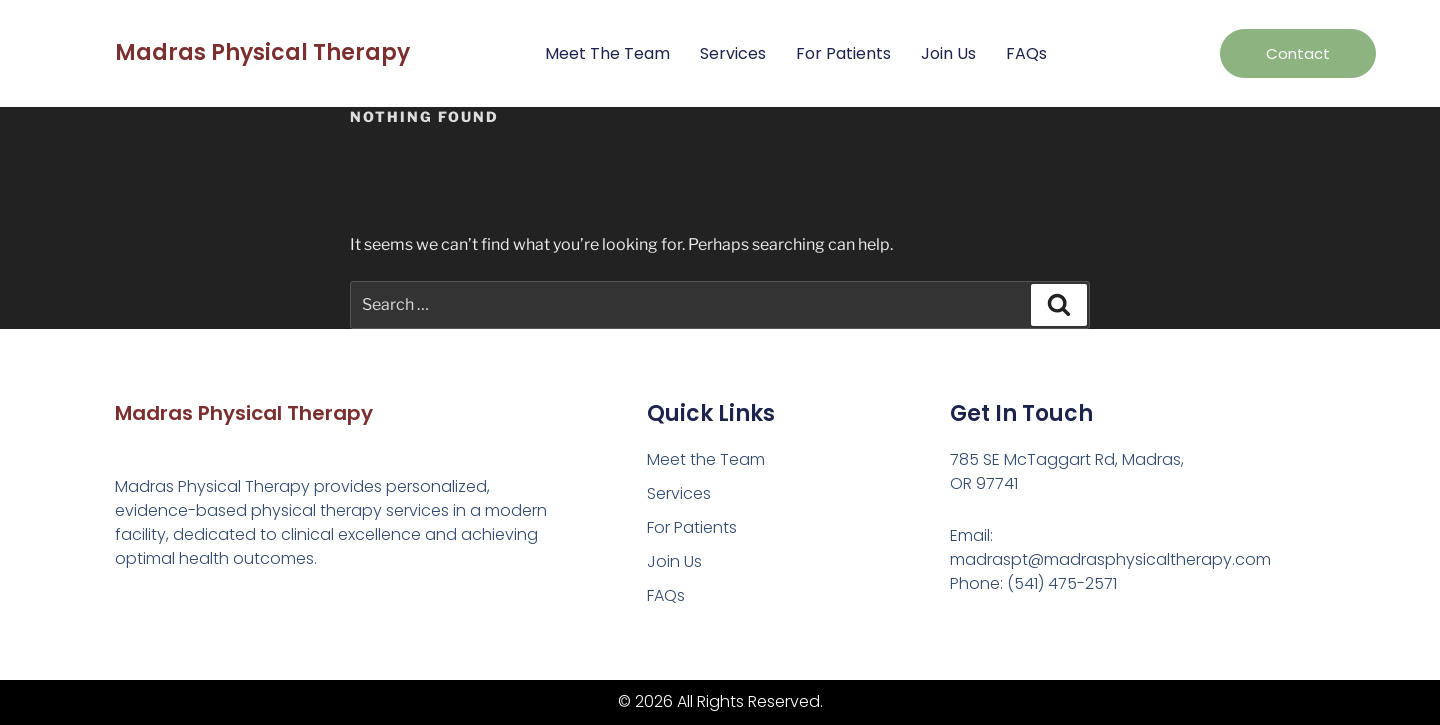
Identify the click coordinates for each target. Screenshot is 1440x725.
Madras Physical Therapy (262, 52)
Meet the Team (607, 53)
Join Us (948, 53)
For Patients (843, 53)
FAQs (1026, 53)
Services (733, 53)
